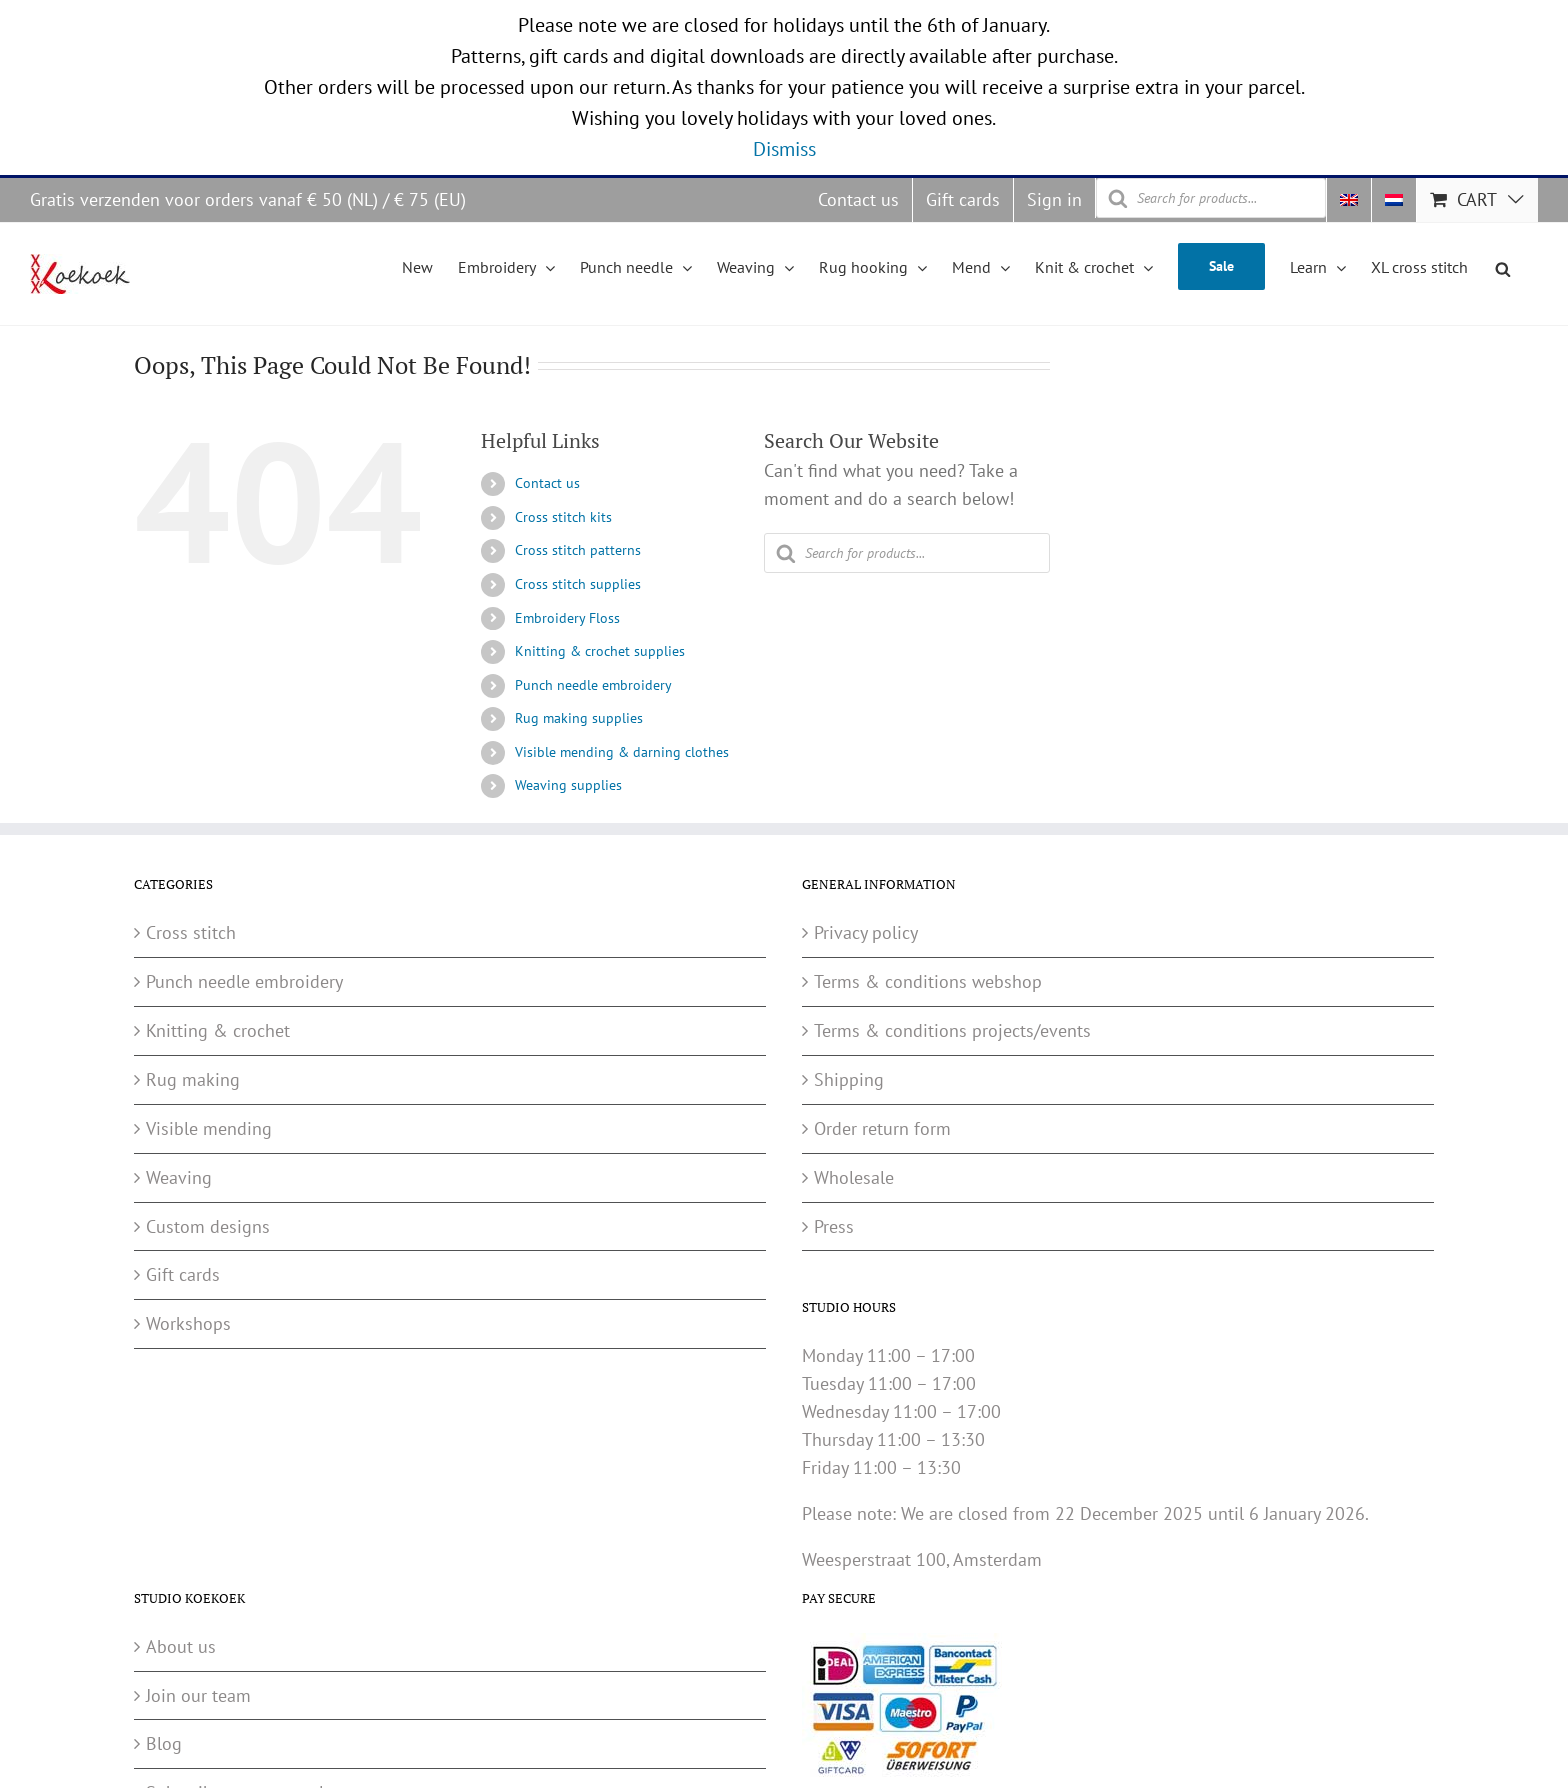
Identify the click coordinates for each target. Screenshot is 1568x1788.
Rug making (193, 1079)
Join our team (198, 1695)
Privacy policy (866, 932)
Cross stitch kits (563, 517)
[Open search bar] (1503, 266)
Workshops (188, 1323)
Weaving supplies (568, 785)
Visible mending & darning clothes (622, 752)
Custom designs (208, 1226)
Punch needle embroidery (593, 685)
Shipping (849, 1079)
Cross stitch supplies (578, 584)
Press (834, 1226)
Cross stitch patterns (578, 550)
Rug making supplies (579, 718)
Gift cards (183, 1274)
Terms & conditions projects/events (952, 1030)
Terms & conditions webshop (928, 981)
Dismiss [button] (784, 149)
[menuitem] (1349, 200)
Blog (164, 1743)
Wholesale (854, 1177)
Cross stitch (191, 932)
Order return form (882, 1128)
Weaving (179, 1177)
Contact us (547, 483)
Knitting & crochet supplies (600, 651)
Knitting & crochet (218, 1030)
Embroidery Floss (567, 618)
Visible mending (209, 1128)
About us (181, 1646)
